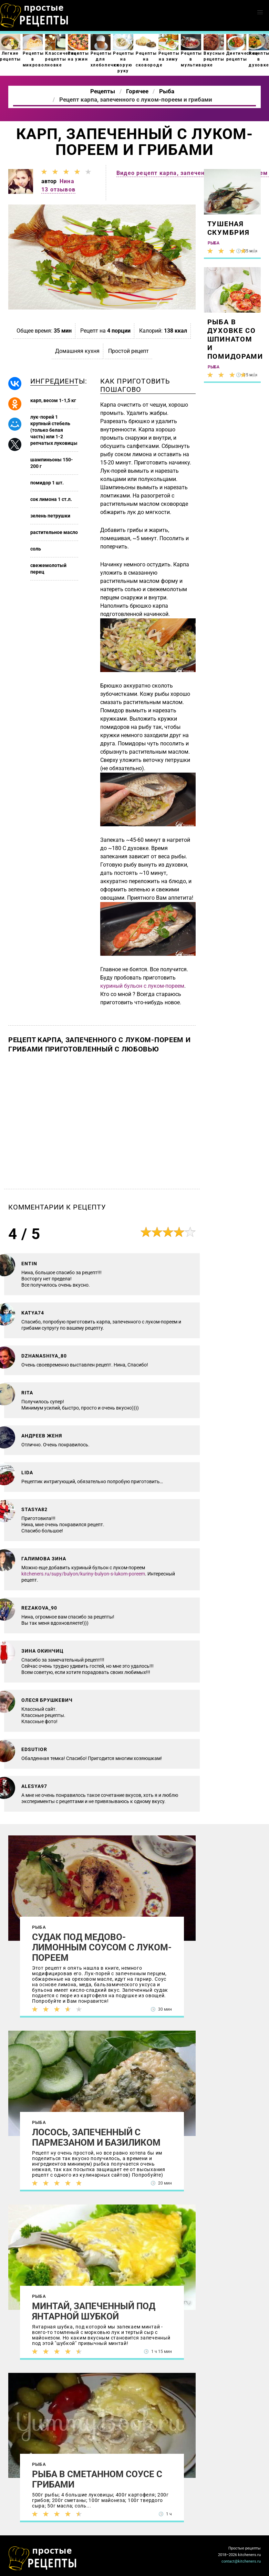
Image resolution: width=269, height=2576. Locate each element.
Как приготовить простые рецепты (34, 15)
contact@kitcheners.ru (241, 2561)
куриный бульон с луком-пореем (142, 986)
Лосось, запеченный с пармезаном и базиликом (96, 2137)
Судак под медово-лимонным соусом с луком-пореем (102, 1947)
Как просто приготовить (42, 2558)
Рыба (39, 1927)
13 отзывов (58, 189)
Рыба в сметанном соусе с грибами (97, 2479)
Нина (67, 181)
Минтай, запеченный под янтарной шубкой (93, 2311)
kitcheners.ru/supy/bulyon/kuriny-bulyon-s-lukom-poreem (83, 1574)
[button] (260, 12)
